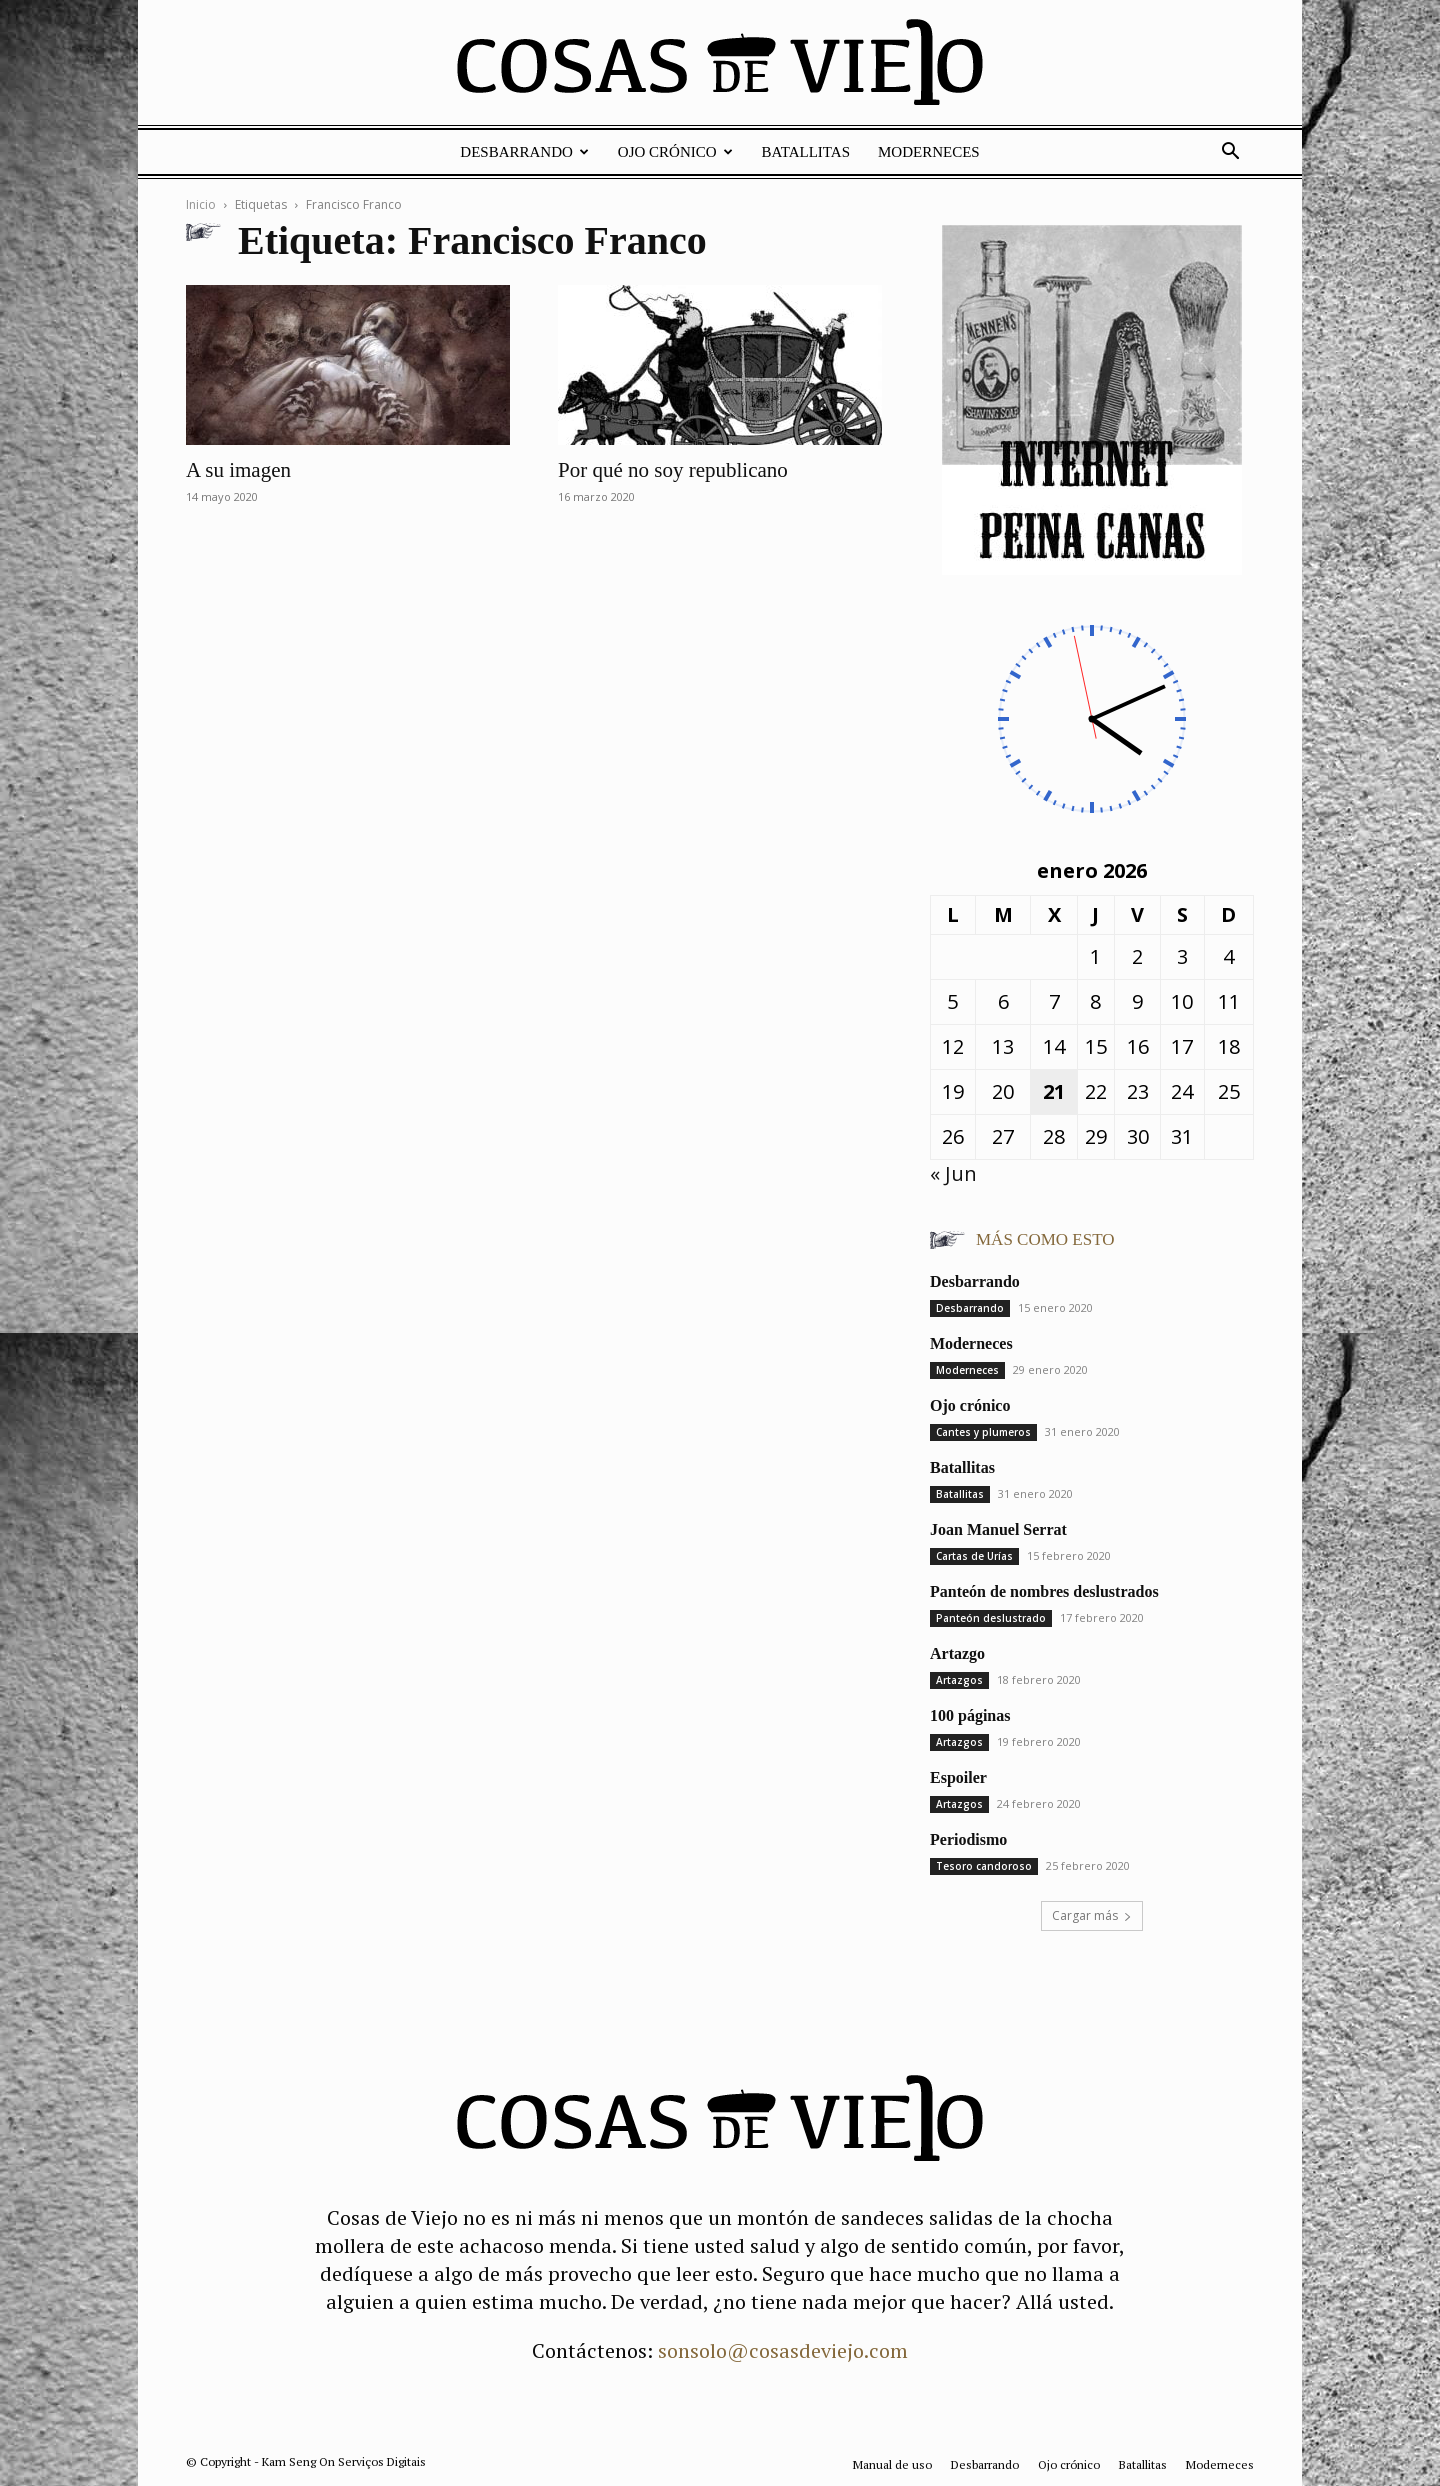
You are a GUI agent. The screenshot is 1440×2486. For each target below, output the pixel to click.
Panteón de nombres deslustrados (1044, 1591)
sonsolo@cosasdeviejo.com (783, 2350)
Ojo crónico (675, 152)
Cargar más (1092, 1915)
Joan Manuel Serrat (998, 1529)
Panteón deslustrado (991, 1618)
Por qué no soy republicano (673, 470)
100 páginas (970, 1715)
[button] (1230, 151)
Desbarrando (524, 152)
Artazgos (959, 1680)
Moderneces (929, 152)
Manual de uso (892, 2464)
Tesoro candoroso (984, 1866)
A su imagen (238, 470)
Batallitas (806, 152)
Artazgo (957, 1653)
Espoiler (958, 1777)
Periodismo (968, 1839)
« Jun (953, 1173)
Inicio (201, 204)
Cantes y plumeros (983, 1432)
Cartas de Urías (974, 1556)
